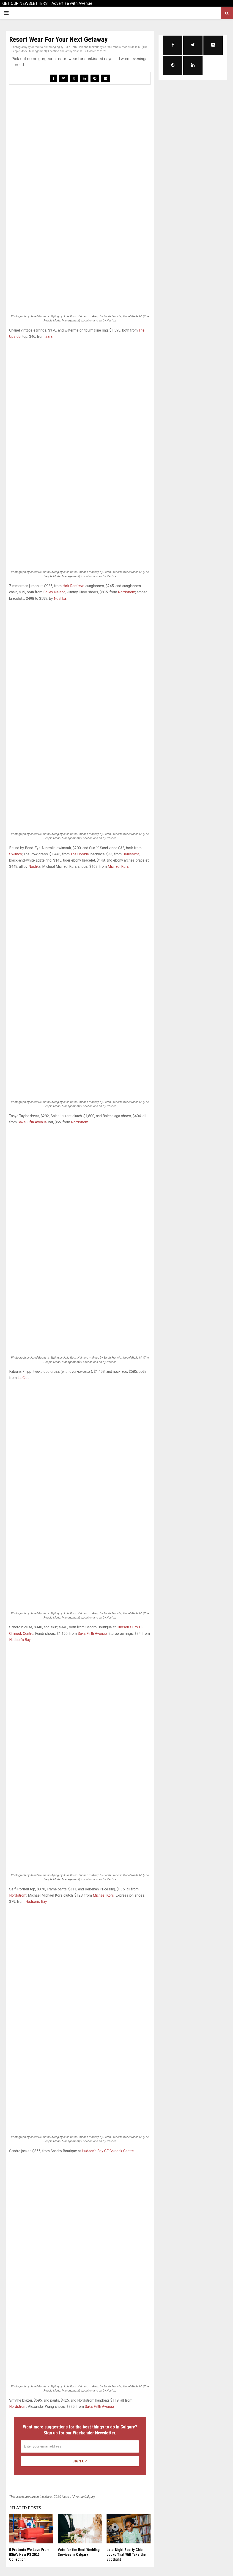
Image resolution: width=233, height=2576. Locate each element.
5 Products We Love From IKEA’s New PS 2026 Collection (29, 2555)
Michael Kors (118, 866)
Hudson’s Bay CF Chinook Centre (108, 2151)
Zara (48, 336)
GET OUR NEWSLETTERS (25, 3)
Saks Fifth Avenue (32, 1122)
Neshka (60, 598)
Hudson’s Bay (19, 1640)
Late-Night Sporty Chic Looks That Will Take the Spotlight (126, 2555)
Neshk (33, 866)
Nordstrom (126, 592)
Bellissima (131, 854)
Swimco (15, 854)
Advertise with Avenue (72, 3)
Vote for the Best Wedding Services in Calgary (79, 2552)
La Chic (23, 1378)
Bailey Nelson (54, 592)
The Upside (80, 854)
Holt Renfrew (73, 586)
